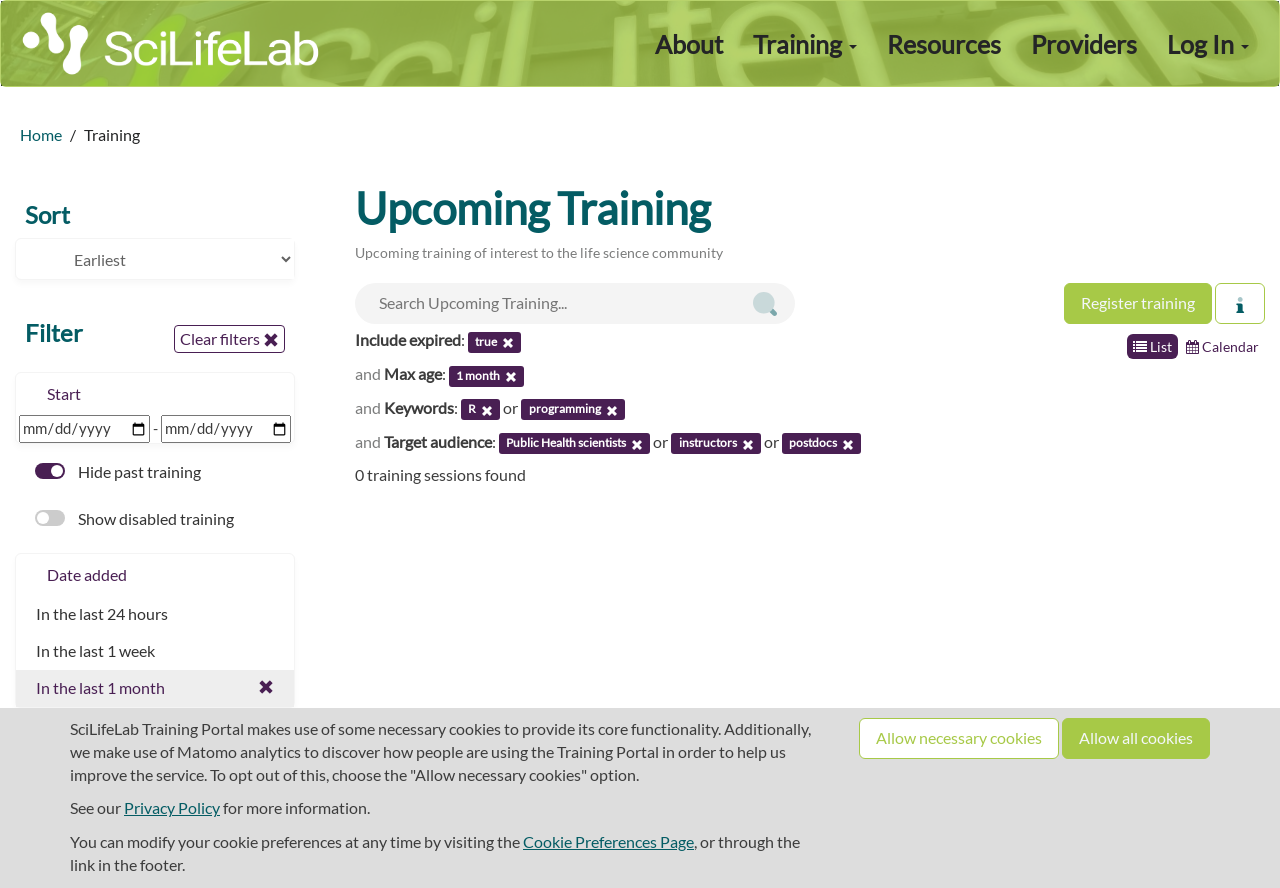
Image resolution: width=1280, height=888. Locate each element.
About (689, 44)
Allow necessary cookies (959, 737)
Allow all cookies (1136, 737)
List (1152, 346)
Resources (944, 44)
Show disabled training (134, 518)
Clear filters (229, 339)
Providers (1084, 44)
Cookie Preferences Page (608, 841)
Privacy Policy (172, 807)
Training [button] (805, 44)
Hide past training (118, 471)
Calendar (1222, 346)
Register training (1138, 302)
